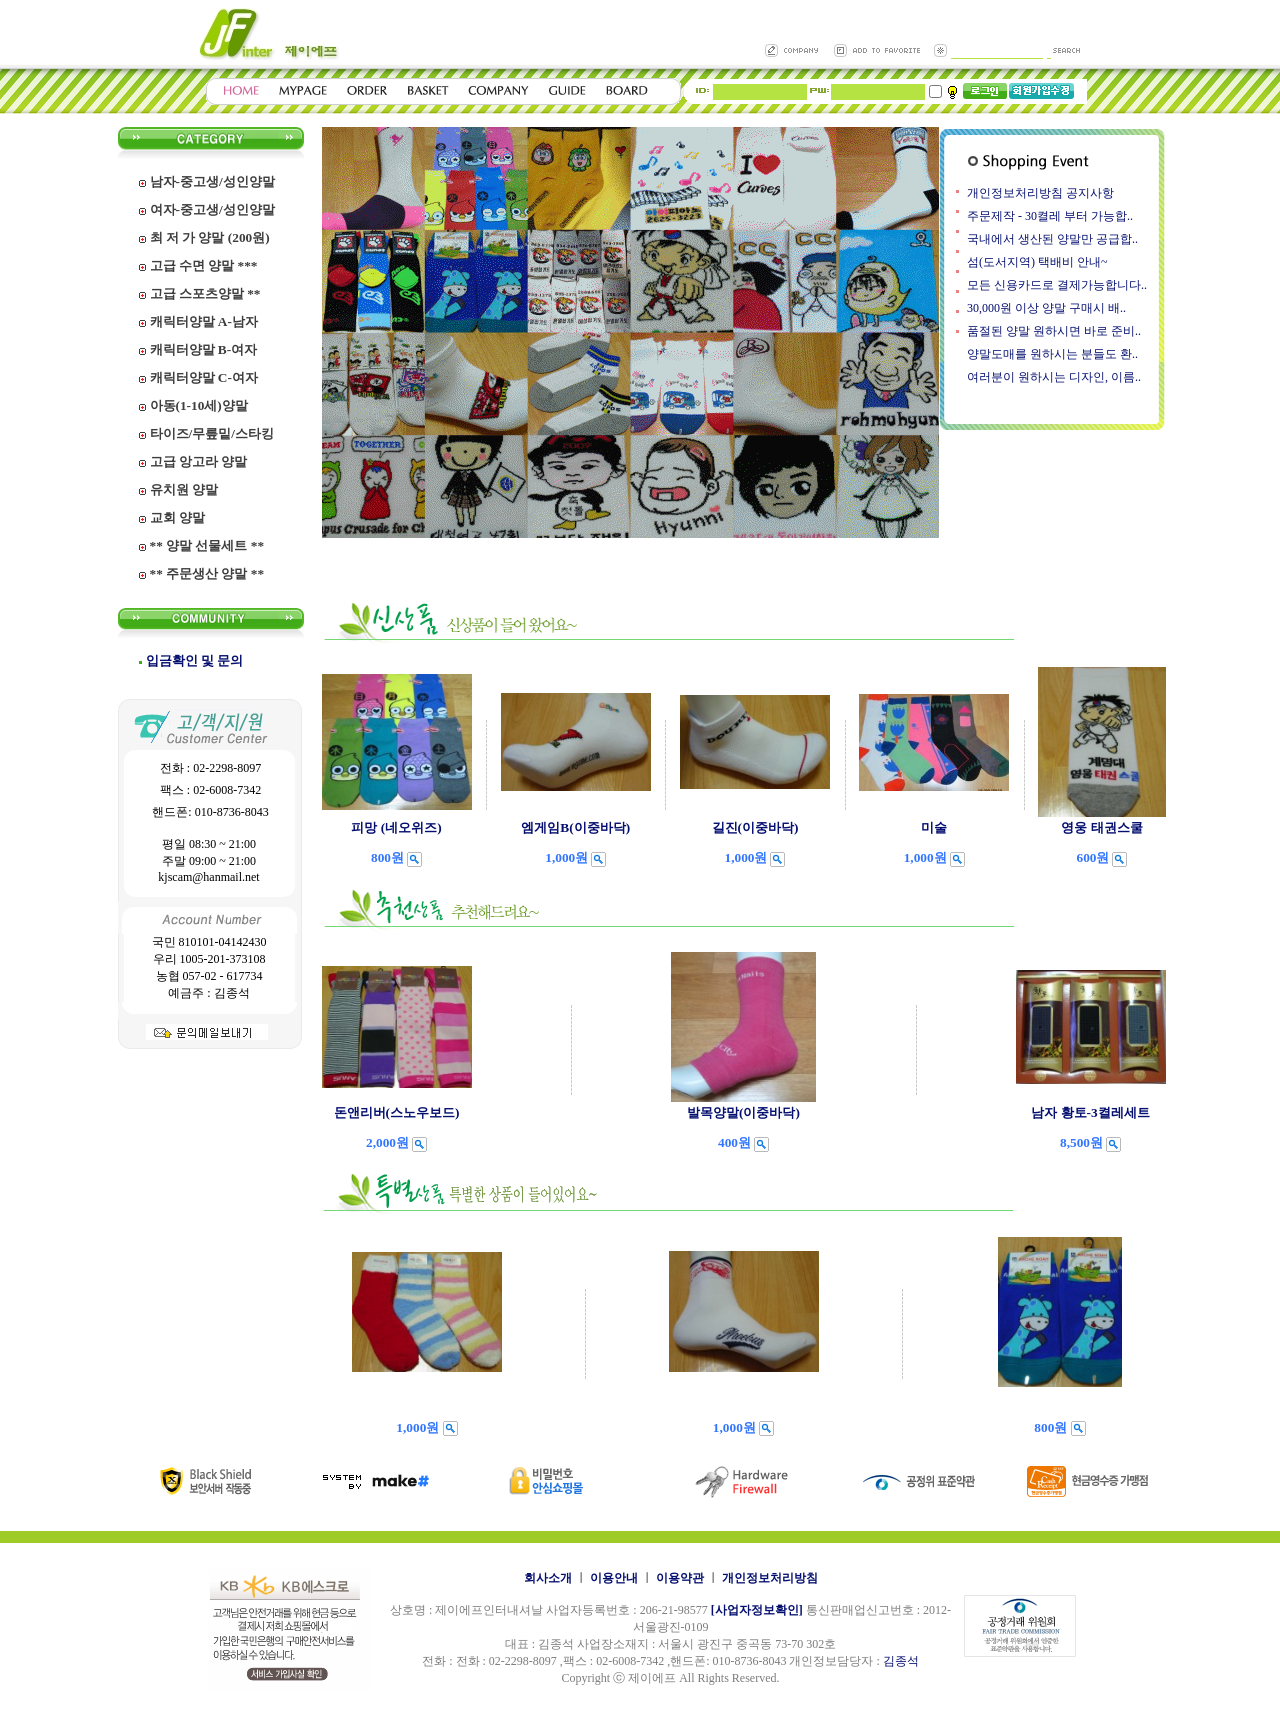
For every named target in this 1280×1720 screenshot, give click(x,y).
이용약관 (680, 1578)
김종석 (901, 1661)
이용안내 (614, 1578)
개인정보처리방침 (770, 1578)
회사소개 (548, 1578)
